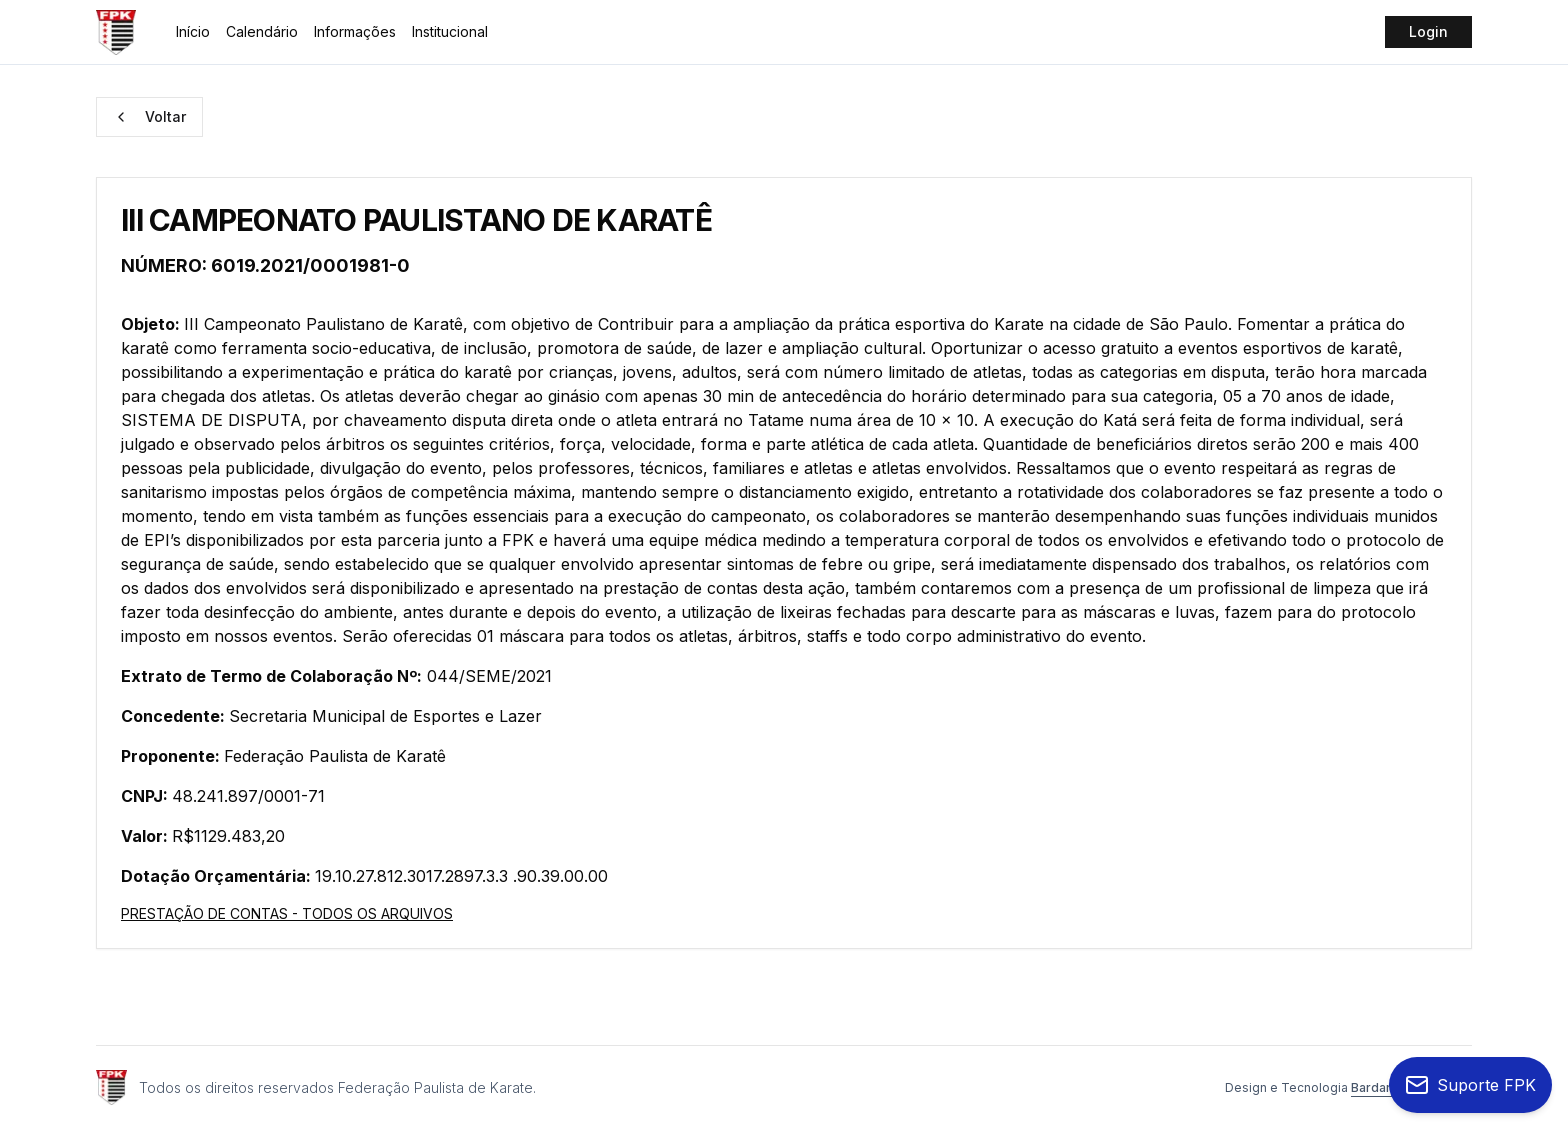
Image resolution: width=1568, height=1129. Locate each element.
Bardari (1372, 1087)
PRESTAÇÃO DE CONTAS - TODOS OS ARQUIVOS (287, 913)
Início (193, 31)
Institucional (450, 31)
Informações (355, 31)
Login (1428, 31)
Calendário (262, 31)
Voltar (149, 116)
